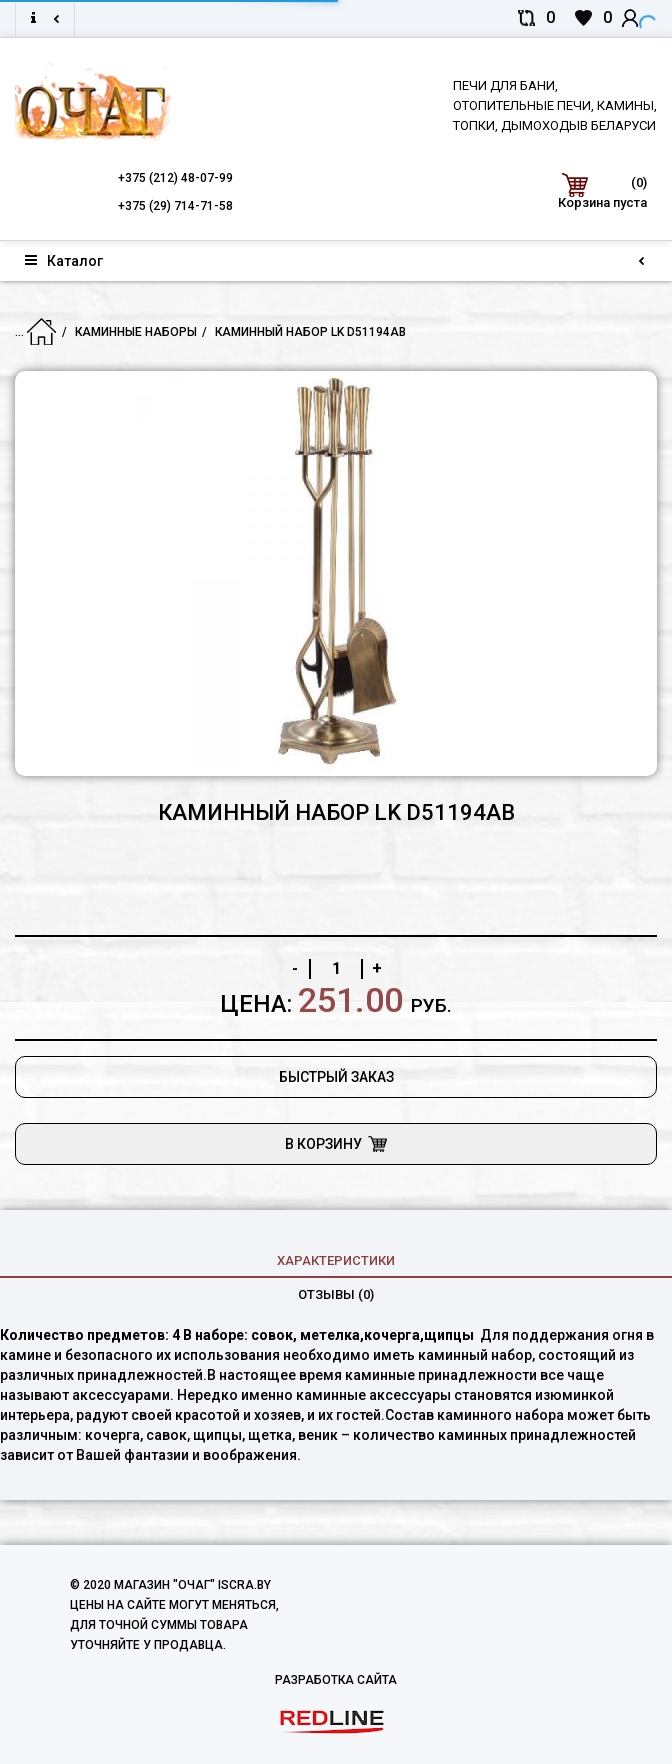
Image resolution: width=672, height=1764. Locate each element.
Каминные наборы (136, 332)
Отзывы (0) (336, 1294)
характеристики (336, 1260)
